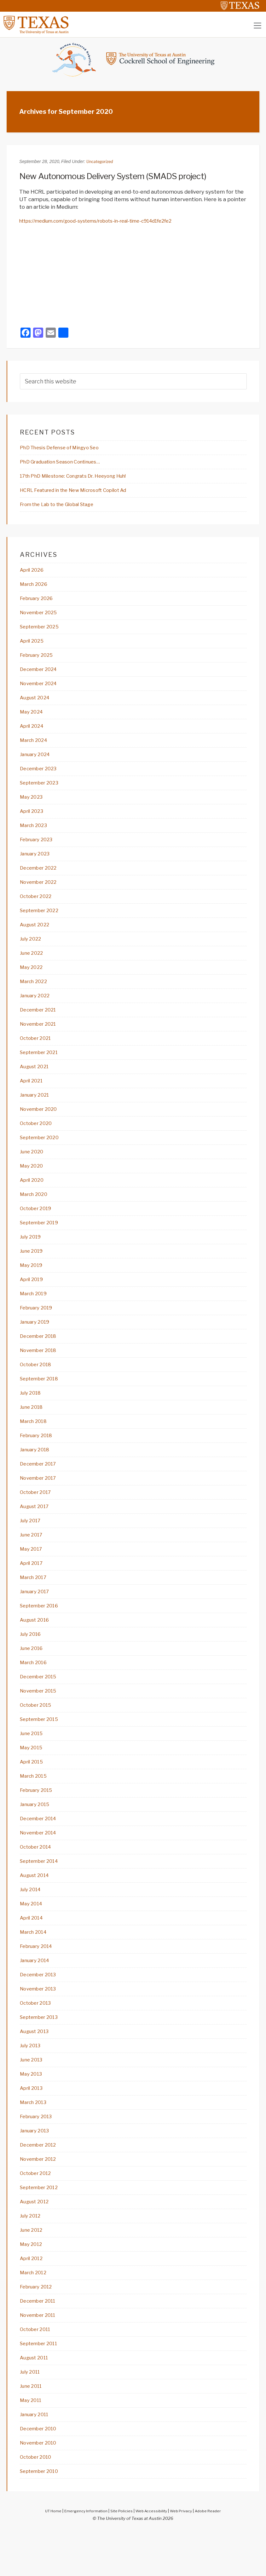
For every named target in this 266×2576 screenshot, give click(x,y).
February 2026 (39, 602)
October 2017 (38, 1515)
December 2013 (40, 2009)
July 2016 (32, 1661)
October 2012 (38, 2212)
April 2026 (33, 573)
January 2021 (37, 1109)
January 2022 (37, 1008)
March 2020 (35, 1211)
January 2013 (37, 2168)
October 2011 (37, 2371)
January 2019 (37, 1341)
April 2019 (33, 1298)
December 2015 (41, 1704)
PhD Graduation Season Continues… (67, 463)
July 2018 (32, 1414)
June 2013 (33, 2096)
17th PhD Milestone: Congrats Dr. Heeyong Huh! (82, 478)
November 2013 (41, 2023)
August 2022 (37, 935)
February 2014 (39, 1980)
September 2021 (42, 1066)
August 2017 (37, 1530)
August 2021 (37, 1080)
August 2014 (37, 1907)
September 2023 (42, 790)
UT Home (47, 2556)
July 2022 (32, 950)
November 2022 (41, 892)
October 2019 (38, 1225)
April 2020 (33, 1196)
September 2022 (42, 921)
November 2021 (41, 1037)
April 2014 (33, 1951)
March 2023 (35, 834)
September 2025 (42, 631)
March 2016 (35, 1690)
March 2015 (35, 1806)
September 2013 (42, 2052)
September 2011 (42, 2386)
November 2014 (41, 1864)
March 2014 (35, 1965)
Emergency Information (82, 2556)
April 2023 (33, 819)
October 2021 (38, 1051)
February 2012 (38, 2328)
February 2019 (39, 1327)
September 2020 (42, 1153)
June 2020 (33, 1167)
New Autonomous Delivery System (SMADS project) (124, 177)
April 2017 (33, 1588)
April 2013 (33, 2125)
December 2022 (41, 877)
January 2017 (37, 1617)
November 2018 (41, 1370)
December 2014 (41, 1849)
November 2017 (41, 1501)
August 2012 (37, 2241)
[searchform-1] (133, 383)
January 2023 (37, 863)
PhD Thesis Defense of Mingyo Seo (66, 449)
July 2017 (32, 1545)
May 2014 (33, 1936)
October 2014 (38, 1878)
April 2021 (33, 1095)
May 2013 (32, 2110)
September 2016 (42, 1632)
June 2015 (33, 1762)
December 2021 (40, 1022)
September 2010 (42, 2516)
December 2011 (40, 2342)
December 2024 (41, 674)
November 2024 (41, 689)
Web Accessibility (152, 2556)
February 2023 (39, 848)
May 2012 (32, 2284)
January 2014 (37, 1994)
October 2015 (38, 1733)
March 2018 (35, 1443)
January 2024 (37, 761)
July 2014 (32, 1922)
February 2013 (38, 2154)
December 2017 (40, 1486)
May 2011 (32, 2444)
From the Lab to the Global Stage (64, 507)
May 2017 (32, 1574)
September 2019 (42, 1240)
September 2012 (42, 2226)
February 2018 (39, 1457)
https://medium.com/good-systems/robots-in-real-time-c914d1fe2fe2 (108, 222)
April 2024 (34, 732)
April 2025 (33, 645)
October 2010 (38, 2502)
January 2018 (37, 1472)
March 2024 (36, 747)
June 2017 (33, 1559)
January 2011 (36, 2458)
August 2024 (37, 703)
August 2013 (37, 2067)
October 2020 (38, 1138)
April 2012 (33, 2299)
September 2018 (42, 1399)
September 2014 (42, 1893)
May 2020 (33, 1182)
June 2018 (33, 1428)
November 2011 (40, 2357)
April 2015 (33, 1791)
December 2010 (41, 2473)
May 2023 (33, 805)
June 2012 (33, 2270)
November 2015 (41, 1719)
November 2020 (41, 1124)
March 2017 (35, 1603)
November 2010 (41, 2487)
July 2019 (32, 1254)
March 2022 (35, 993)
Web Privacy (184, 2556)
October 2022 (38, 906)
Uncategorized (101, 162)
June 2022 (33, 964)
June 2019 (33, 1269)
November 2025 (41, 616)
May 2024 (33, 718)
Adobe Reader (214, 2556)
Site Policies (120, 2556)
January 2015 (37, 1835)
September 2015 (42, 1748)
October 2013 (38, 2038)
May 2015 (32, 1777)
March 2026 (35, 587)
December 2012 (40, 2183)
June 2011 (32, 2429)
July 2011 (31, 2415)
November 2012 (41, 2197)
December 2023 (41, 776)
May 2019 (32, 1283)
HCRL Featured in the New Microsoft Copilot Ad (83, 492)
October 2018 (38, 1385)
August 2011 (36, 2400)
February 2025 (39, 660)
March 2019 (35, 1312)
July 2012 (32, 2255)
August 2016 (37, 1646)
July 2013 (32, 2081)
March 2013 (35, 2139)
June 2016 (33, 1675)
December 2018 (41, 1356)
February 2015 (39, 1820)
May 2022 (33, 979)
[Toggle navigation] (257, 27)
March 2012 (35, 2313)
